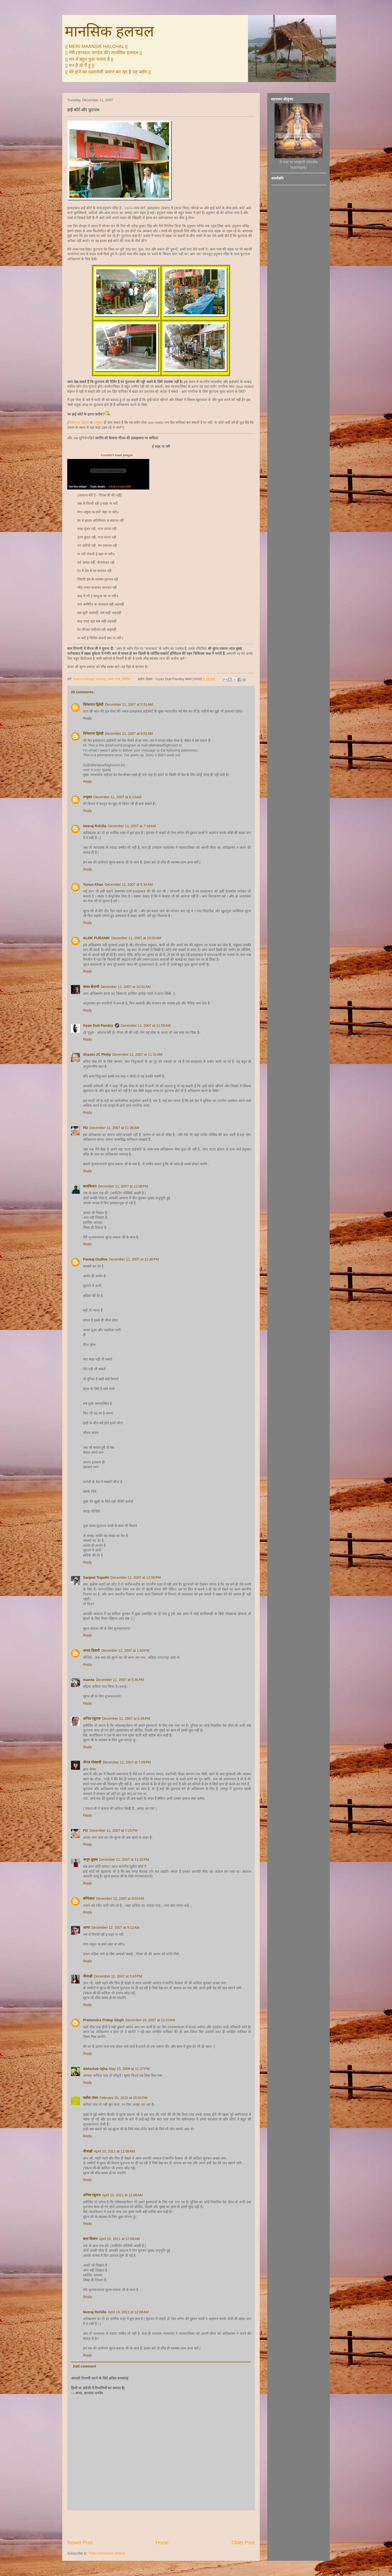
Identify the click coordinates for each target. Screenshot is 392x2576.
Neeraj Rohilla (94, 826)
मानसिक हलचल (109, 31)
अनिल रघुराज (91, 1718)
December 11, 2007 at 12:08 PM (123, 1186)
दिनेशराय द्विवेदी (78, 422)
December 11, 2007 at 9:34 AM (129, 884)
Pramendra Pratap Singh (103, 2020)
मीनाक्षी (87, 1976)
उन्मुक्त (98, 422)
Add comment (84, 2366)
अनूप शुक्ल (90, 1860)
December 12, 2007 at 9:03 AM (120, 1898)
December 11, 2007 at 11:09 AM (146, 1026)
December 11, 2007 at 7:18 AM (132, 826)
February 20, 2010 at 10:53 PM (124, 2098)
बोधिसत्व (88, 1898)
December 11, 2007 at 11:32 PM (124, 1860)
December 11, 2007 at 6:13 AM (118, 797)
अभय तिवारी (91, 1650)
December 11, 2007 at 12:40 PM (134, 1259)
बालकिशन (89, 1186)
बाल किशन (90, 2239)
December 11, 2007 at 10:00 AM (136, 938)
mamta (88, 1680)
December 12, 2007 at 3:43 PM (118, 1976)
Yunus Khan (93, 884)
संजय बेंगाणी (91, 987)
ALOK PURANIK (96, 938)
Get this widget (78, 486)
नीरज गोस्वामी (92, 1762)
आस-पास (114, 679)
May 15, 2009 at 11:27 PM (129, 2069)
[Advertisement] (161, 2524)
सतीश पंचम (90, 2098)
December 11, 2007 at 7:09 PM (127, 1762)
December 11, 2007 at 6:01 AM (129, 734)
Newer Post (79, 2542)
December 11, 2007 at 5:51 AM (129, 704)
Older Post (243, 2542)
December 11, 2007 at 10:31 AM (126, 987)
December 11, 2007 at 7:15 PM (113, 1830)
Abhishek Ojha (95, 2069)
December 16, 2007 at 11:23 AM (150, 2020)
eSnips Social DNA (120, 486)
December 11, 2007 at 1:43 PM (125, 1650)
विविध (126, 679)
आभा (86, 1928)
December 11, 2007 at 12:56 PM (135, 1578)
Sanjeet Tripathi (96, 1578)
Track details (98, 486)
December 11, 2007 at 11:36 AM (114, 1128)
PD (85, 1128)
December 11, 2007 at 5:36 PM (120, 1680)
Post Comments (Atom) (107, 2553)
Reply (87, 718)
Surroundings (83, 679)
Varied (101, 679)
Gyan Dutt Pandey (98, 1026)
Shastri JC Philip (97, 1054)
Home (162, 2542)
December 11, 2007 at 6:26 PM (126, 1718)
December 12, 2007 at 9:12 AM (116, 1928)
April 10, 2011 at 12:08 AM (114, 2151)
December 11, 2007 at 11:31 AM (137, 1054)
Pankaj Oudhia (95, 1259)
